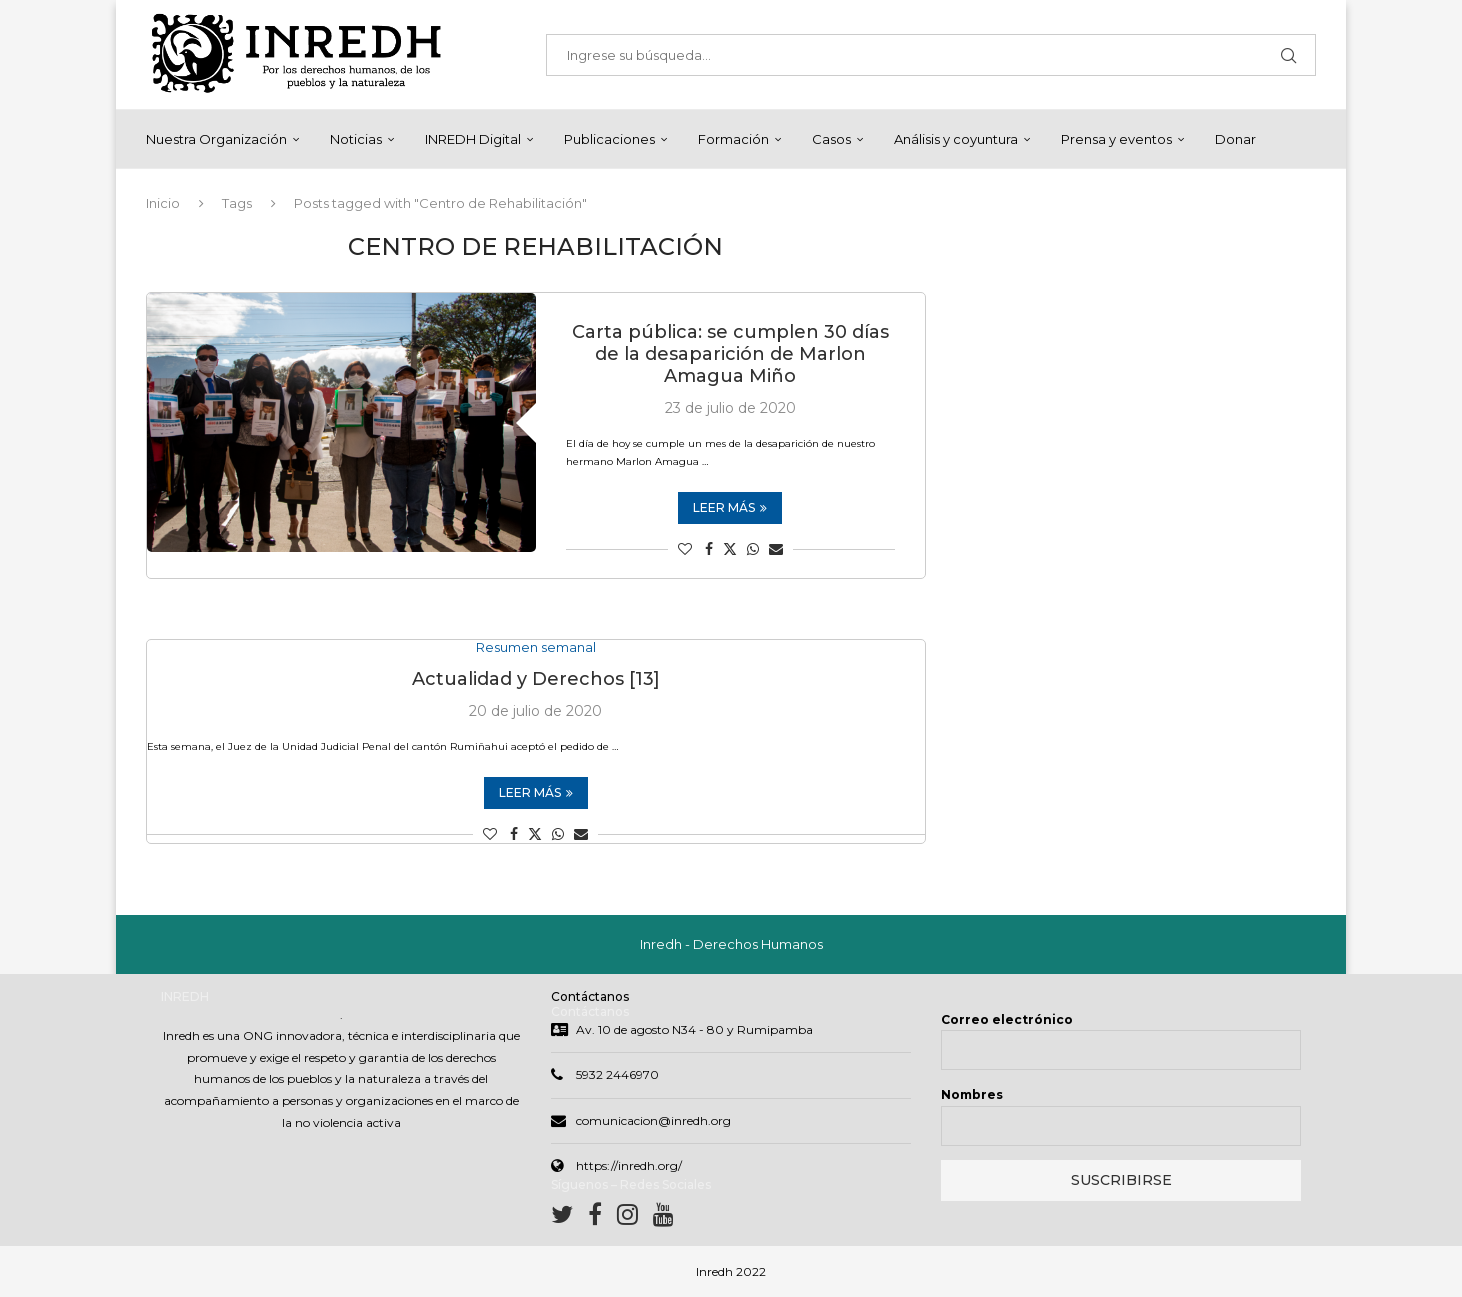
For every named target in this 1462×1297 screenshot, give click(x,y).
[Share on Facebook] (709, 549)
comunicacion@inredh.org (653, 1120)
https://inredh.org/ (629, 1165)
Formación (733, 139)
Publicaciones (609, 139)
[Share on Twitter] (730, 549)
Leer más (730, 507)
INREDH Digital (473, 139)
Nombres (972, 1094)
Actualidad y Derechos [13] (536, 680)
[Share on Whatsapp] (753, 549)
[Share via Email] (776, 549)
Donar (1235, 139)
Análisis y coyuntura (956, 139)
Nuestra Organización (216, 139)
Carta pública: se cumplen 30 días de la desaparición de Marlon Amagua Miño (730, 354)
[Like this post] (685, 549)
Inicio (163, 203)
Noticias (356, 139)
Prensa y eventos (1116, 139)
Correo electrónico (1007, 1019)
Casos (831, 139)
